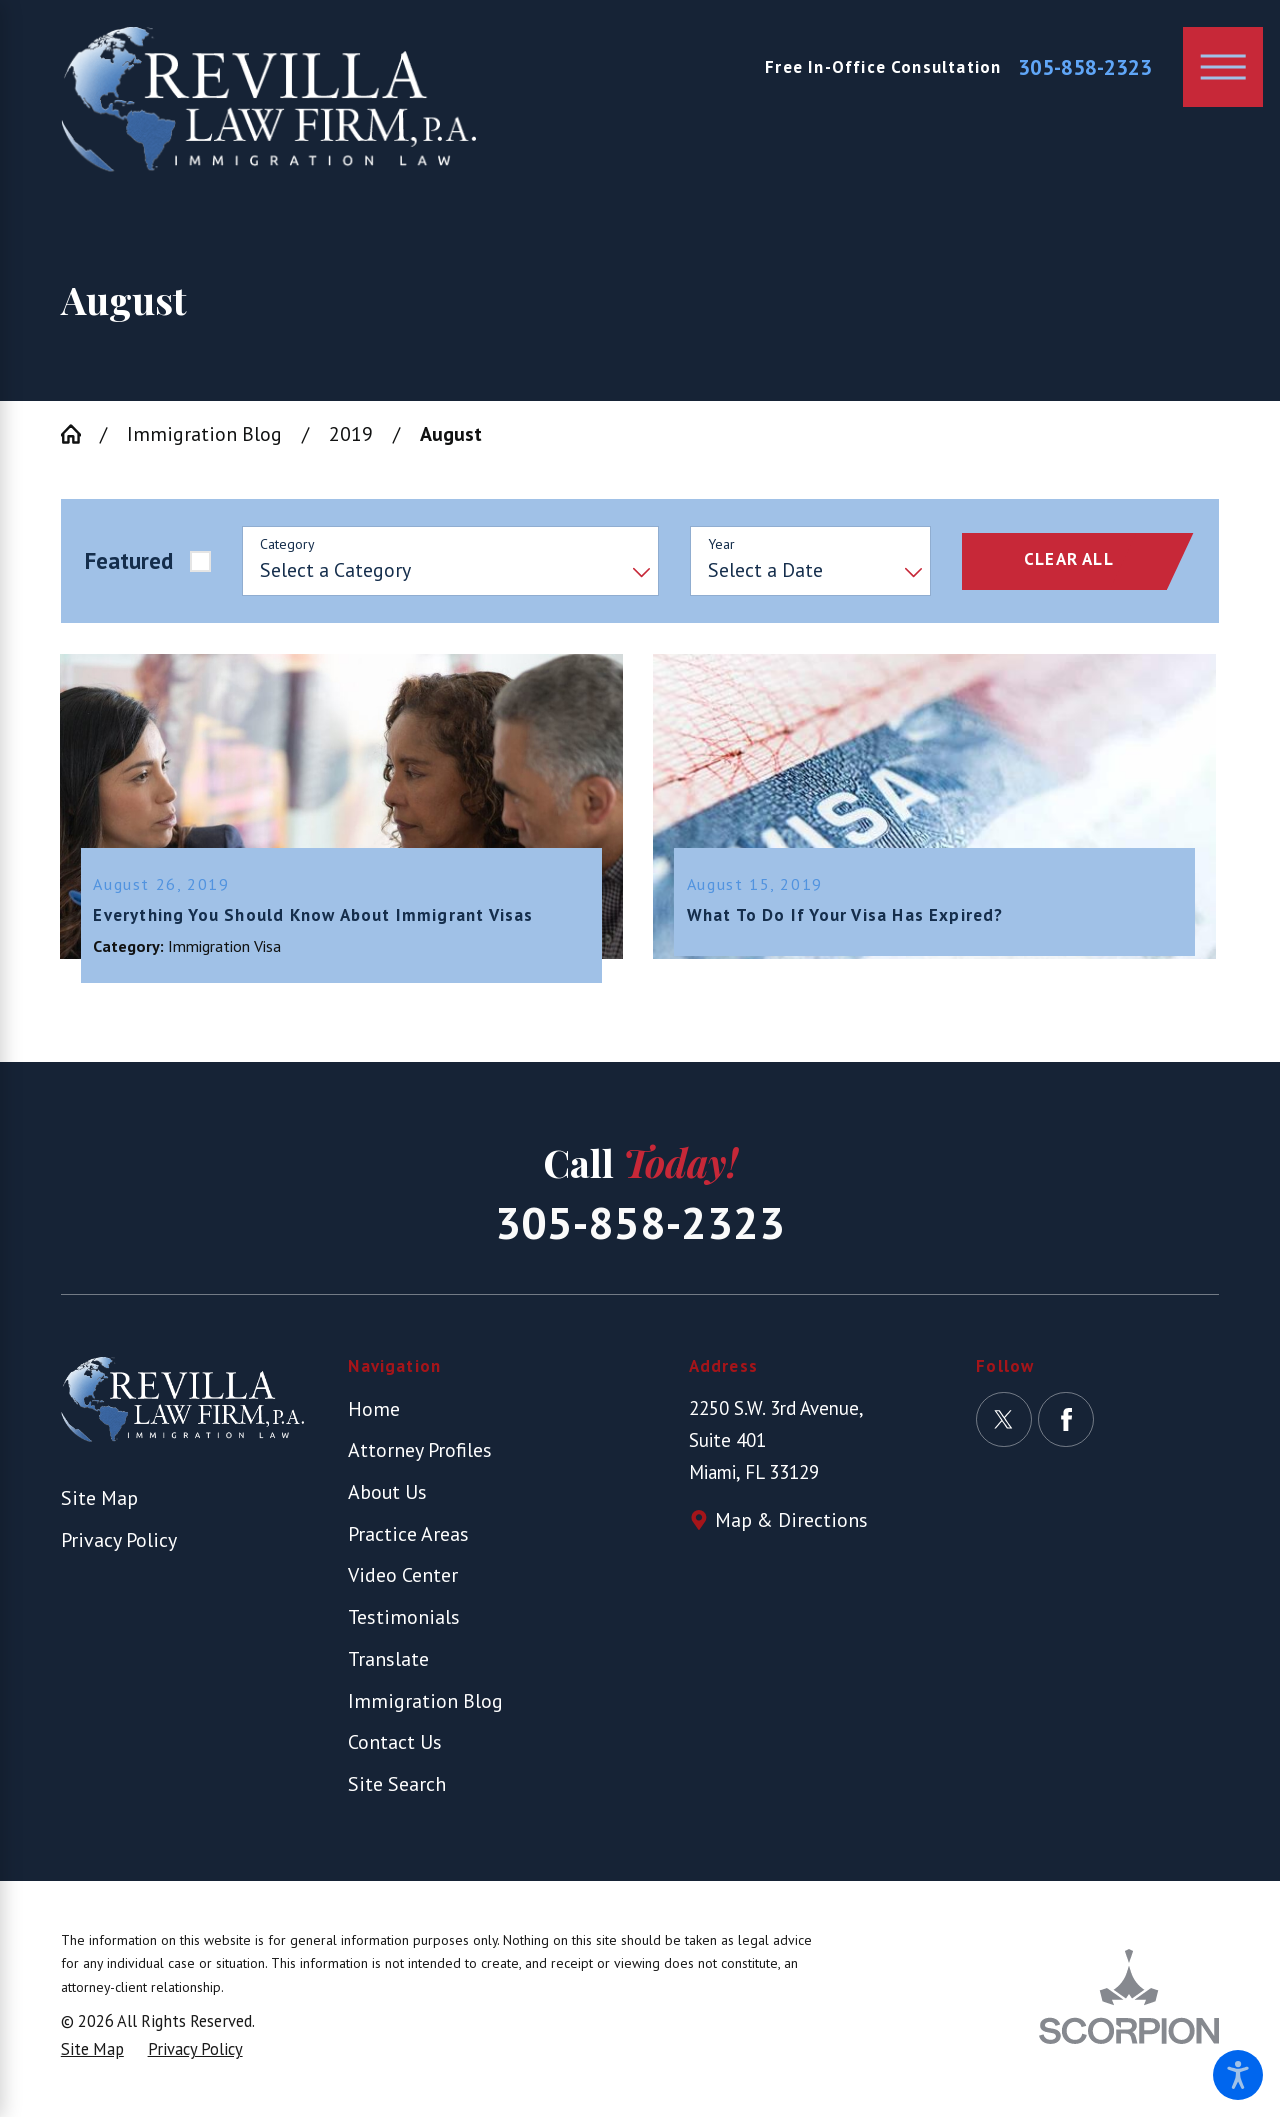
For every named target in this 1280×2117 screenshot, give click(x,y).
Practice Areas (408, 1538)
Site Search (397, 1789)
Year (721, 544)
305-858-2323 (1085, 67)
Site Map (99, 1503)
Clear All (1069, 559)
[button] (1238, 2075)
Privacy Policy (119, 1544)
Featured (129, 560)
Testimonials (404, 1622)
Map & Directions (791, 1525)
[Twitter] (1003, 1424)
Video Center (403, 1580)
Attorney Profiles (420, 1455)
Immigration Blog (204, 433)
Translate (388, 1663)
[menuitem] (469, 1414)
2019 (351, 433)
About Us (387, 1497)
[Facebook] (1065, 1424)
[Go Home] (81, 434)
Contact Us (395, 1747)
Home (374, 1413)
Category (287, 544)
